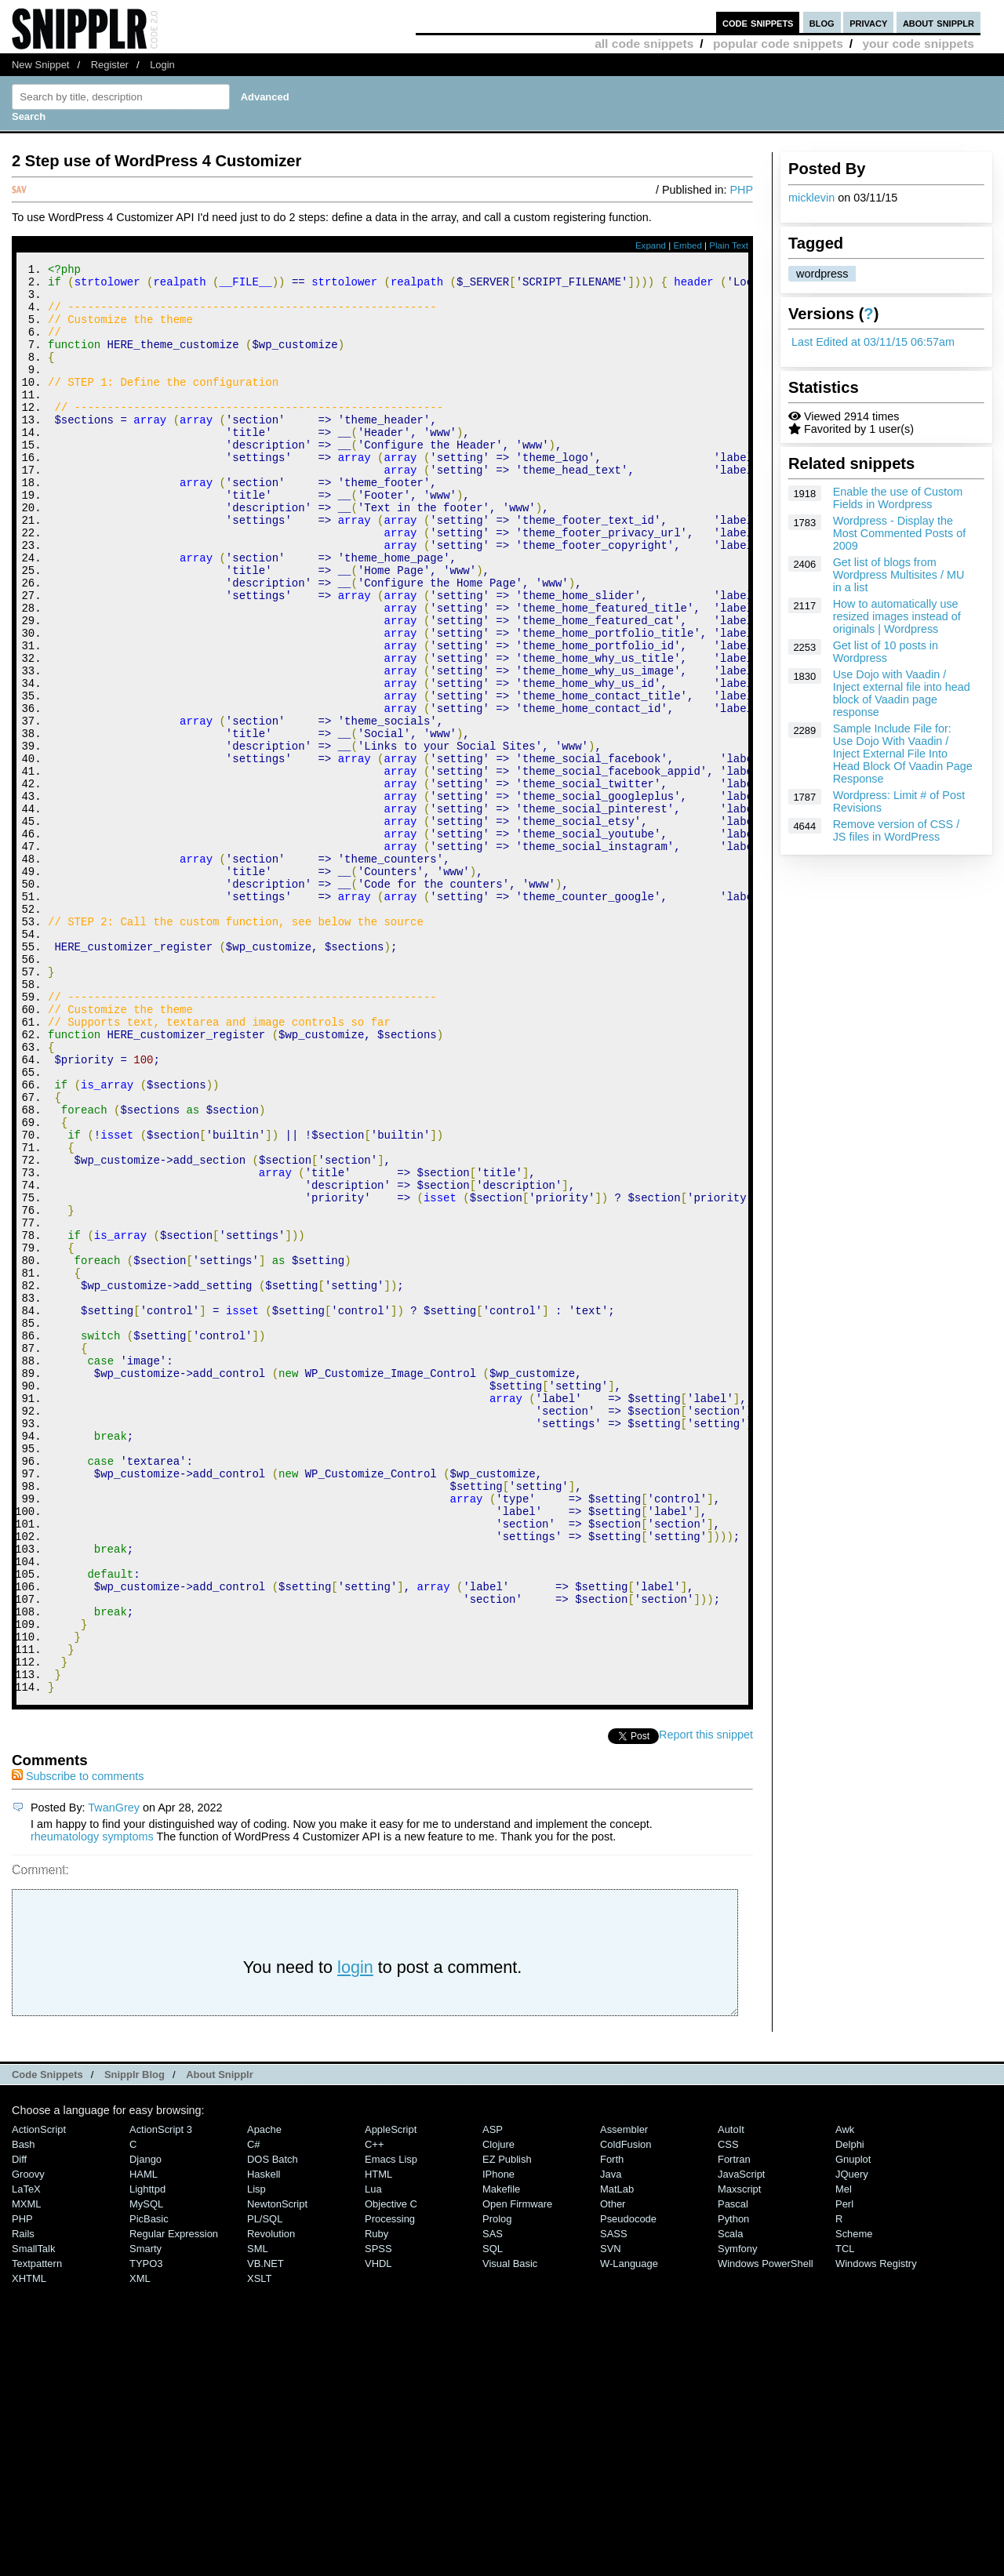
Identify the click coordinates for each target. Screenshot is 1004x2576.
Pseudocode (628, 2487)
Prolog (496, 2487)
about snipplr (938, 22)
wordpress (822, 273)
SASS (614, 2502)
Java (610, 2442)
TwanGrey (114, 2075)
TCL (844, 2517)
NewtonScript (277, 2472)
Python (733, 2487)
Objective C (391, 2472)
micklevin (811, 197)
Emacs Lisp (391, 2427)
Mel (843, 2457)
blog (822, 22)
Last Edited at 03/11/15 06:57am (873, 342)
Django (145, 2427)
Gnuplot (853, 2427)
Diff (19, 2427)
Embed (687, 245)
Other (612, 2472)
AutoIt (731, 2397)
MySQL (146, 2472)
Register (110, 65)
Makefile (501, 2457)
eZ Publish (507, 2427)
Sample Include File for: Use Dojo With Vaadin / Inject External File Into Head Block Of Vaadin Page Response (903, 753)
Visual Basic (509, 2532)
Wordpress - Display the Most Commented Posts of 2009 (899, 533)
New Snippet (40, 65)
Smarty (145, 2517)
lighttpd (147, 2457)
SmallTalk (33, 2517)
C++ (374, 2412)
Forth (612, 2427)
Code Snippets (47, 2343)
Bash (23, 2412)
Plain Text (728, 245)
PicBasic (149, 2487)
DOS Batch (272, 2427)
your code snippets (918, 43)
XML (140, 2546)
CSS (728, 2412)
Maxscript (739, 2457)
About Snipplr (219, 2343)
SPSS (378, 2517)
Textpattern (37, 2532)
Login (162, 65)
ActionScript (39, 2397)
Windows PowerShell (765, 2532)
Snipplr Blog (134, 2343)
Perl (844, 2472)
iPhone (498, 2442)
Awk (844, 2397)
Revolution (271, 2502)
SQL (492, 2517)
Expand (650, 245)
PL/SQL (264, 2487)
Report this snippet (706, 2002)
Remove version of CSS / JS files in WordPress (896, 830)
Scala (730, 2502)
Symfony (737, 2517)
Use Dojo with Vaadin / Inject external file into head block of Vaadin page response (901, 693)
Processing (390, 2487)
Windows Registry (876, 2532)
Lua (373, 2457)
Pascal (733, 2472)
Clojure (498, 2412)
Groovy (28, 2442)
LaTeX (26, 2457)
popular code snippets (778, 43)
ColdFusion (626, 2412)
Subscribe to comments (78, 2044)
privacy (868, 22)
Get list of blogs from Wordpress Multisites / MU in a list (899, 575)
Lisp (256, 2457)
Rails (23, 2502)
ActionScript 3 (160, 2397)
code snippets (758, 22)
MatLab (617, 2457)
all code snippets (644, 43)
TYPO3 (145, 2532)
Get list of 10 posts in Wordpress (885, 651)
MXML (26, 2472)
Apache (264, 2397)
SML (257, 2517)
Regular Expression (173, 2502)
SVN (610, 2517)
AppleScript (391, 2397)
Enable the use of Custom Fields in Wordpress (898, 497)
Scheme (854, 2502)
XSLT (259, 2546)
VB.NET (265, 2532)
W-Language (629, 2532)
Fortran (734, 2427)
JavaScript (741, 2442)
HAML (143, 2442)
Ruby (376, 2502)
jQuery (851, 2442)
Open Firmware (517, 2472)
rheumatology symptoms (92, 2104)
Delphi (849, 2412)
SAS (492, 2502)
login (355, 2235)
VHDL (378, 2532)
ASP (492, 2397)
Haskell (263, 2442)
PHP (741, 189)
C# (253, 2412)
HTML (378, 2442)
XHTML (29, 2546)
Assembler (624, 2397)
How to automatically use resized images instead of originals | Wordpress (897, 616)
